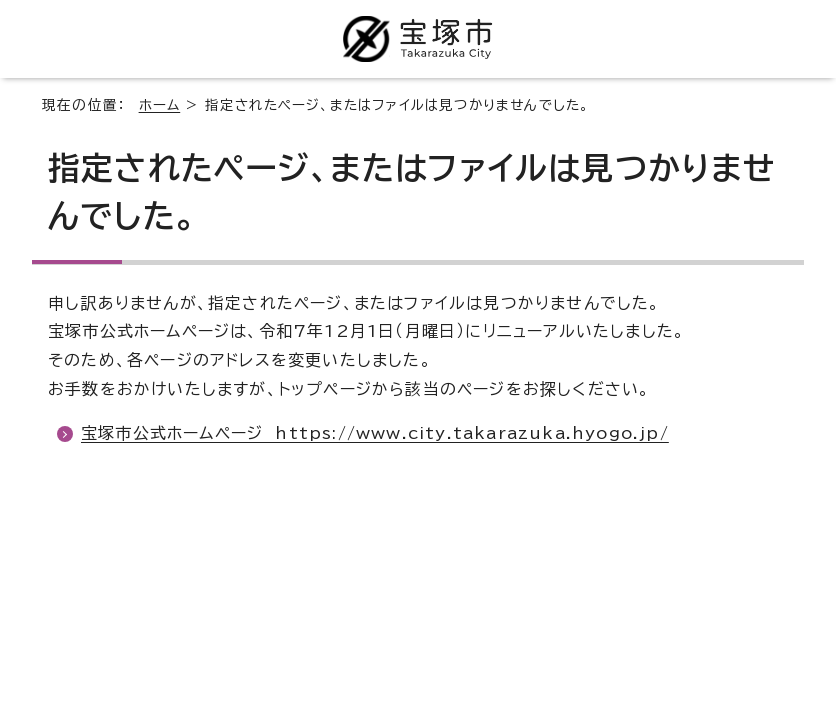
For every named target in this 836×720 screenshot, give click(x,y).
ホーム (160, 105)
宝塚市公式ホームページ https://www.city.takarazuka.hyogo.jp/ (375, 433)
